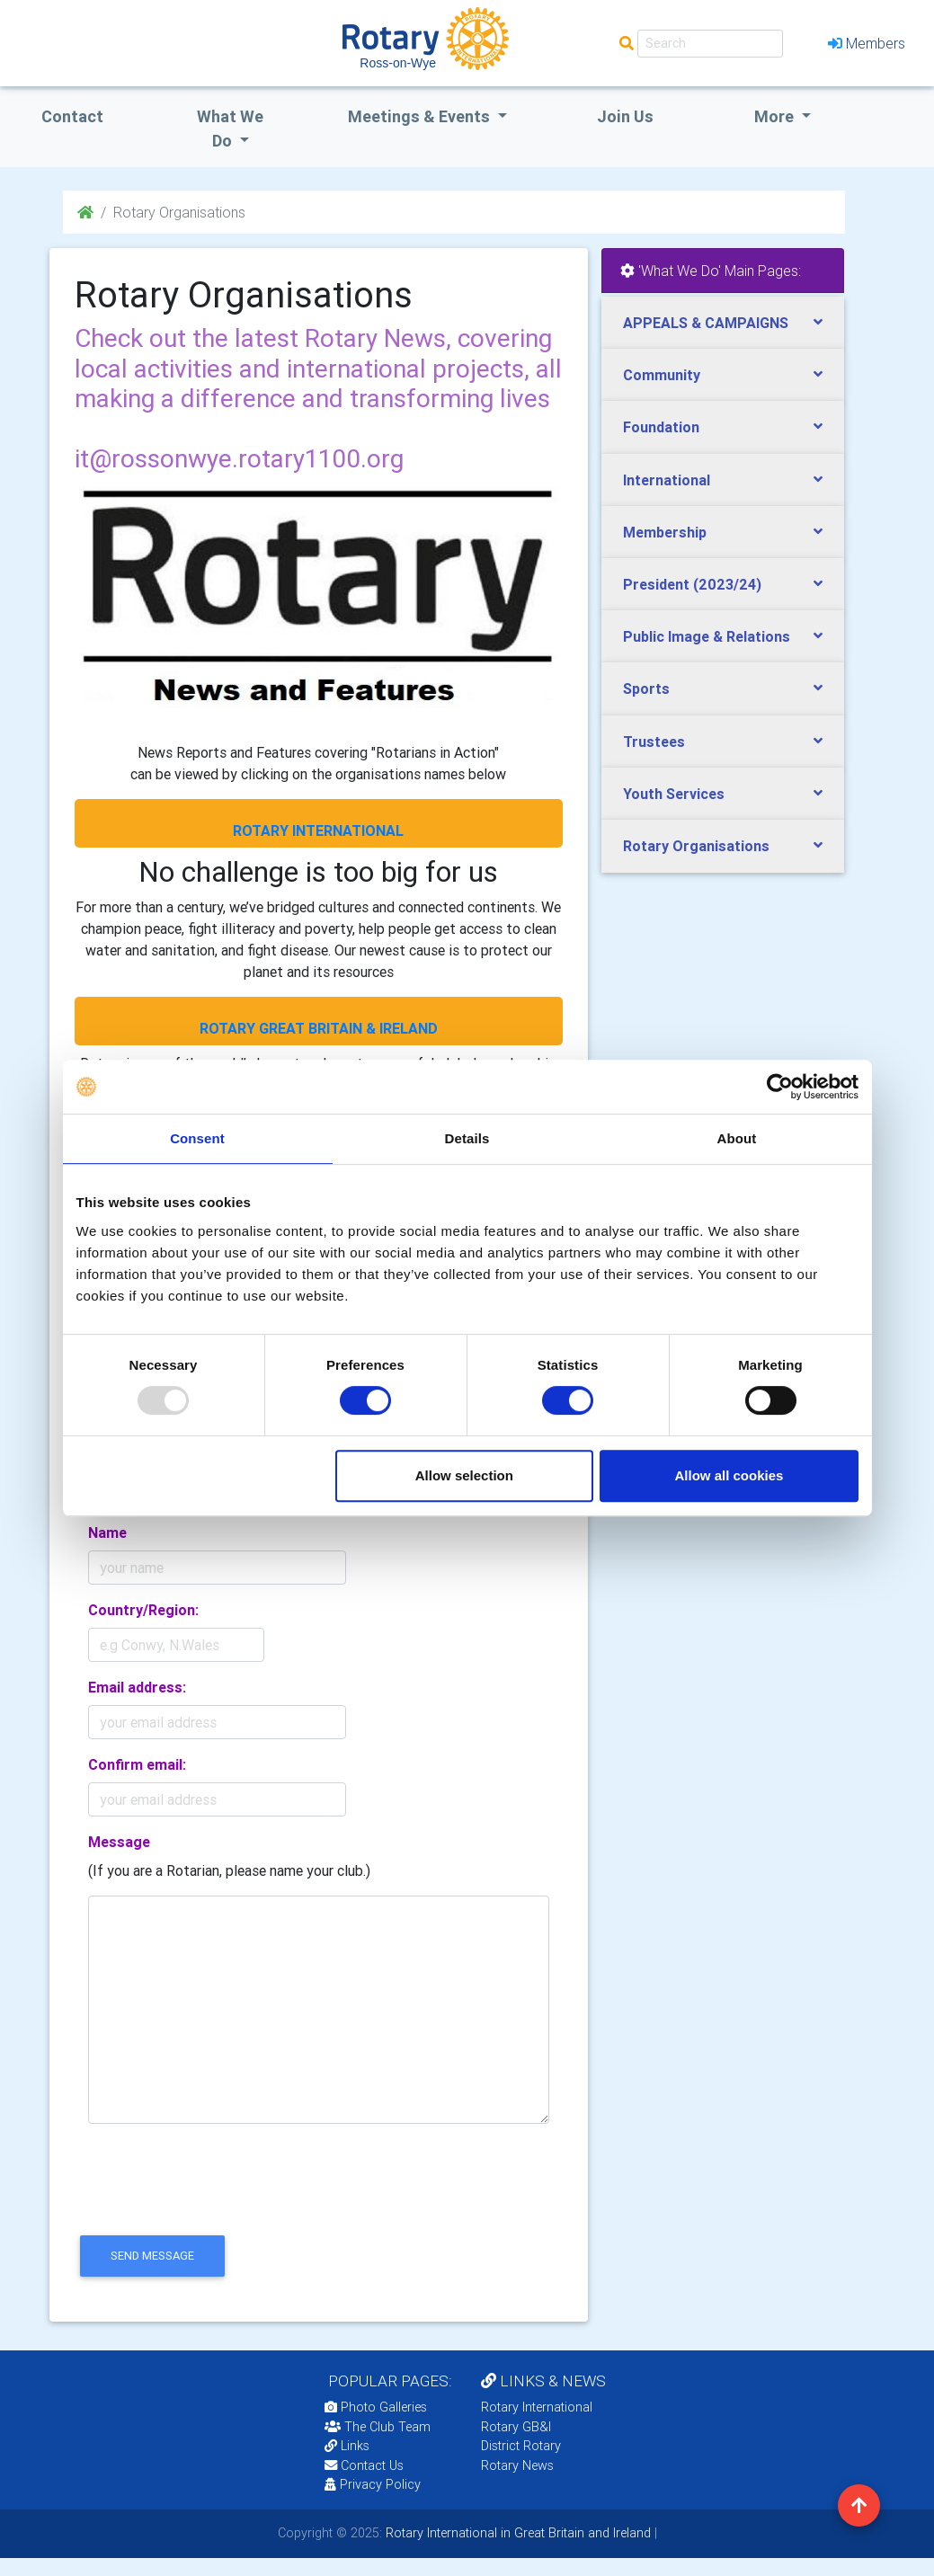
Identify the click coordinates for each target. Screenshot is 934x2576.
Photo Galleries (376, 2407)
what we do (230, 128)
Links (347, 2446)
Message (119, 1842)
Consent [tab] (197, 1138)
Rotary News (517, 2465)
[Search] (710, 44)
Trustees (654, 742)
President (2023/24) (692, 584)
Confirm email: (137, 1764)
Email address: (137, 1687)
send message (152, 2255)
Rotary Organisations (696, 846)
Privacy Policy (373, 2484)
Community (661, 375)
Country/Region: (143, 1610)
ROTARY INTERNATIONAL (318, 830)
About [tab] (737, 1138)
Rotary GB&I (516, 2427)
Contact (72, 116)
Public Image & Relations (706, 636)
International (666, 480)
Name (107, 1532)
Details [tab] (467, 1138)
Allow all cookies (729, 1475)
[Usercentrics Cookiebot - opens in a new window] (779, 1086)
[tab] (722, 323)
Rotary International (536, 2407)
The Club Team (378, 2427)
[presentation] (211, 2195)
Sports (646, 688)
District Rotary (521, 2446)
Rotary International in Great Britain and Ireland (516, 2533)
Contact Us (364, 2465)
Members (866, 43)
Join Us (625, 116)
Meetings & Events (421, 116)
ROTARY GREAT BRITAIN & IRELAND (319, 1028)
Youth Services (674, 794)
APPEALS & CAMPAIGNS (705, 323)
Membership (665, 532)
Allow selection (464, 1475)
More (775, 116)
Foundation (661, 427)
